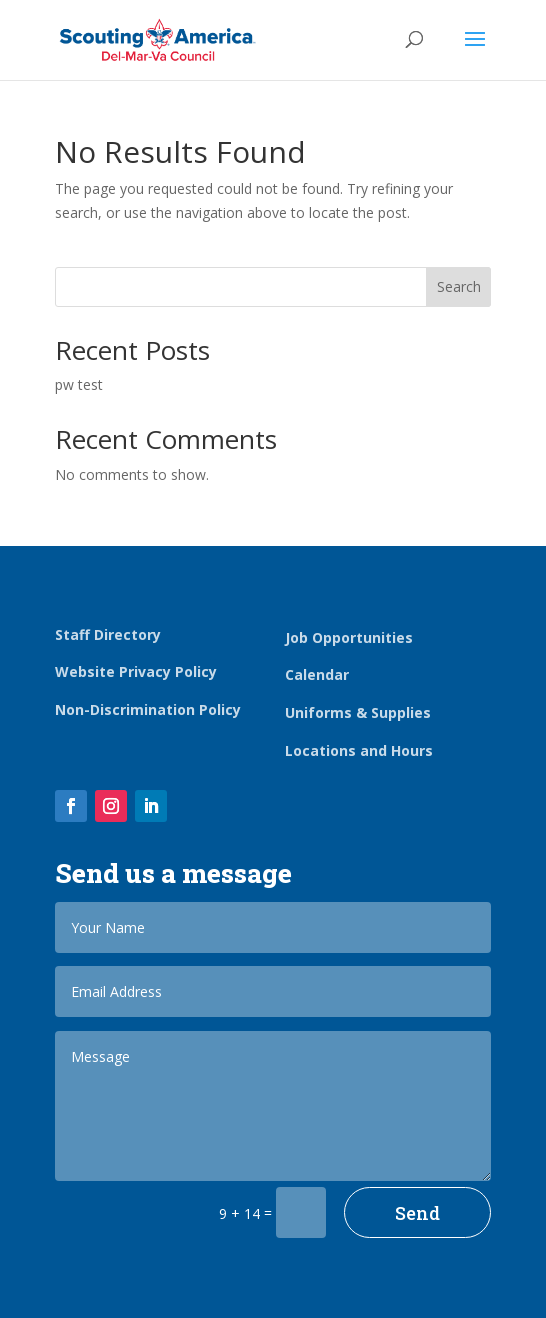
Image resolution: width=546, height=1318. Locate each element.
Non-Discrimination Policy (148, 709)
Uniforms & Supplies (358, 712)
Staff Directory (108, 634)
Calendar (317, 674)
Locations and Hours (359, 750)
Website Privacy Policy (136, 671)
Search (459, 286)
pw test (79, 384)
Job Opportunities (349, 637)
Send (417, 1213)
